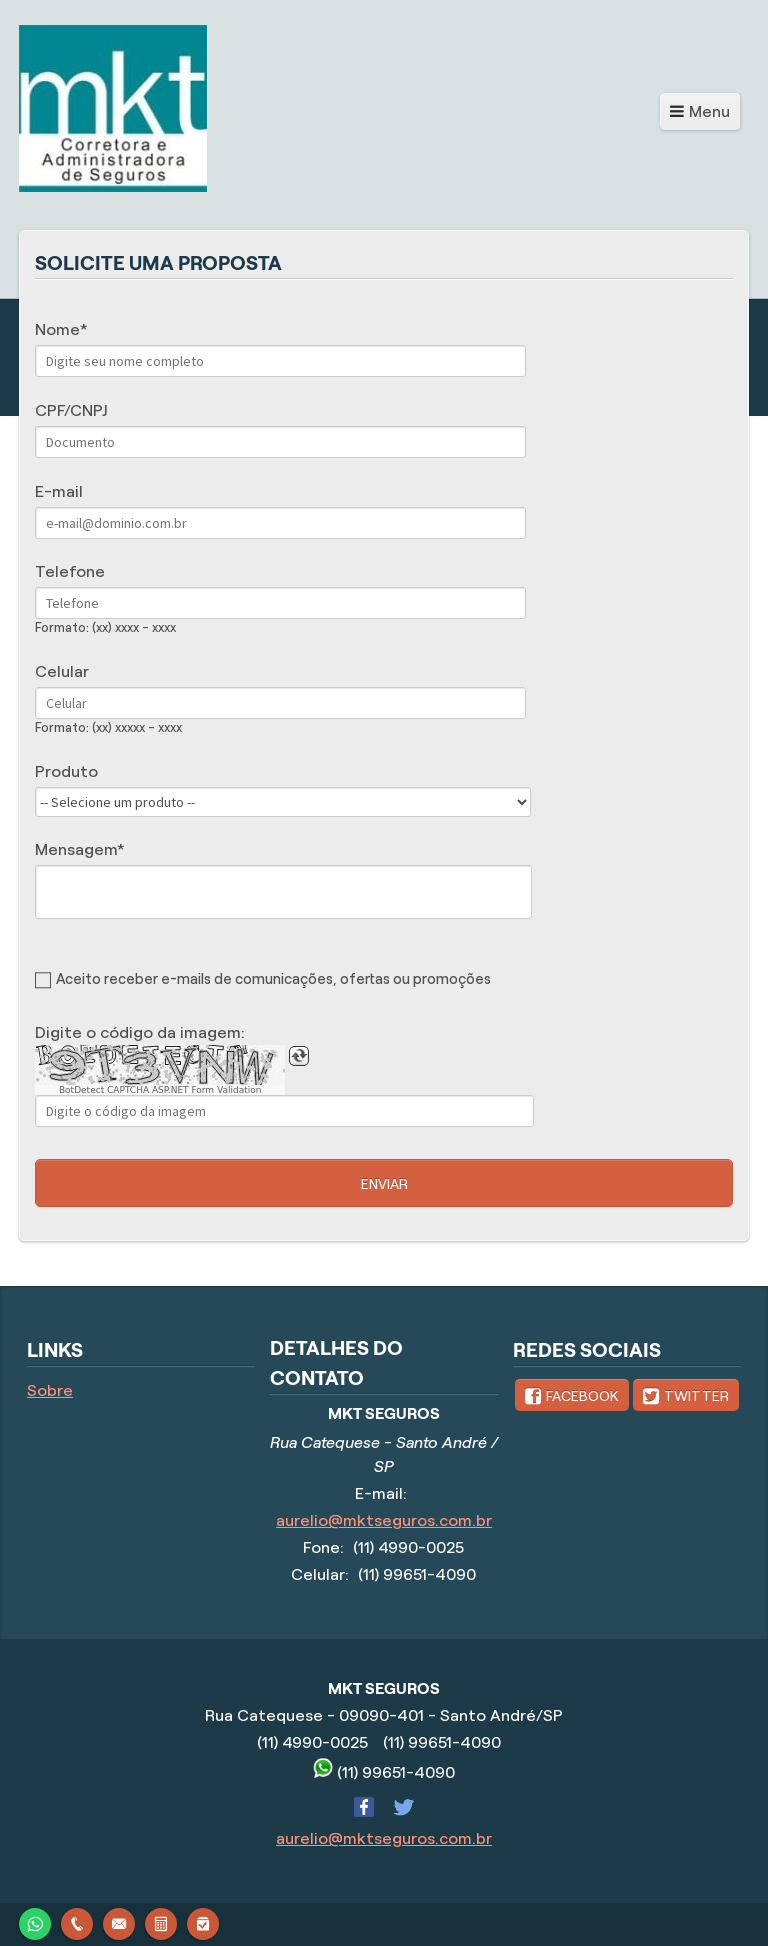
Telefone (70, 571)
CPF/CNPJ (71, 410)
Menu (709, 111)
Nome (57, 329)
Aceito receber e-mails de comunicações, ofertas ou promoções (273, 979)
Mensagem (76, 849)
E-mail (59, 491)
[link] (572, 1395)
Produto (66, 771)
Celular (62, 671)
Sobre (50, 1390)
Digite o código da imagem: (140, 1032)
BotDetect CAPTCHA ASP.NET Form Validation (160, 1090)
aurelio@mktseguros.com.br (384, 1520)
